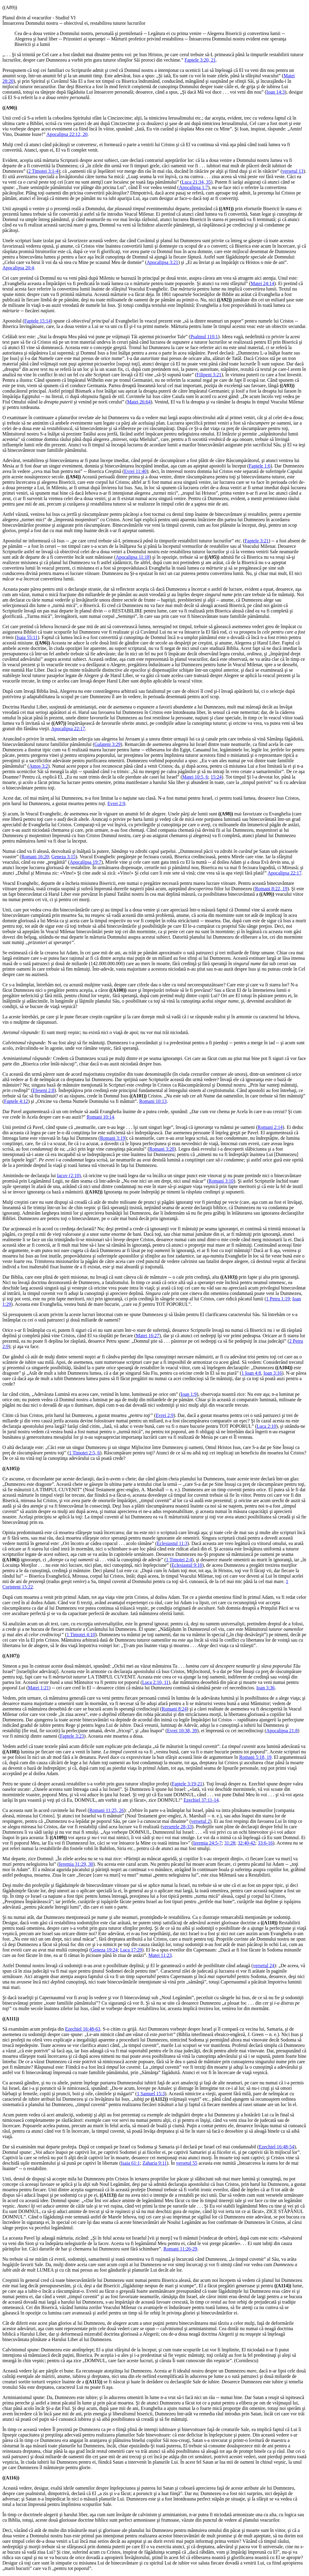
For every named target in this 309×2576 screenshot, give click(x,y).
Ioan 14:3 (275, 92)
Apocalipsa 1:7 (193, 187)
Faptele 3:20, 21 (200, 60)
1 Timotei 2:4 (179, 1559)
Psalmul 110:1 (204, 336)
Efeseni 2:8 (43, 1090)
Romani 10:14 (100, 1116)
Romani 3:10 (221, 1181)
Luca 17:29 (131, 1949)
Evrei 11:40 (135, 471)
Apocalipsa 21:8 (282, 1730)
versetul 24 (263, 1965)
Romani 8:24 (174, 1708)
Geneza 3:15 (63, 856)
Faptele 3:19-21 (187, 1783)
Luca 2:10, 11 (155, 1682)
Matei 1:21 (38, 1687)
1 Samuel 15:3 (151, 2093)
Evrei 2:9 (116, 803)
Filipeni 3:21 (208, 374)
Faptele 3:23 (72, 1736)
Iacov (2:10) (69, 1175)
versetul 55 (186, 2163)
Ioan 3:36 (265, 1687)
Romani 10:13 (153, 1101)
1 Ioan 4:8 (251, 1373)
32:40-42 (246, 1842)
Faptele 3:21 (257, 540)
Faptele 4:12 (16, 1101)
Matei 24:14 (262, 283)
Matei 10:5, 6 (195, 776)
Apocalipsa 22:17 (68, 728)
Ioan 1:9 (189, 1394)
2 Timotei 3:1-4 (43, 171)
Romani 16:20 (35, 856)
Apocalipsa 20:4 (18, 267)
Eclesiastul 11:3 (172, 1543)
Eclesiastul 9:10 (186, 1565)
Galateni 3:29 (107, 744)
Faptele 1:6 (260, 465)
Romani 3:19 (112, 1138)
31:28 (229, 1842)
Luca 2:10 (266, 1426)
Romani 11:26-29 (180, 2248)
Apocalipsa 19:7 (85, 862)
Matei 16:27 (147, 1335)
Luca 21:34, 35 (196, 182)
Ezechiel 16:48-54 (276, 2146)
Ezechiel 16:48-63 (82, 2029)
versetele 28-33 (177, 1826)
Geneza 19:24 (104, 1949)
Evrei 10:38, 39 (182, 1730)
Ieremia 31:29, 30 (76, 1864)
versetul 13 (293, 171)
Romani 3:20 (161, 1148)
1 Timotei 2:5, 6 (84, 1452)
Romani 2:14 (270, 1127)
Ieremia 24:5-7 (207, 1842)
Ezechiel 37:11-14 (200, 1800)
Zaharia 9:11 (154, 2163)
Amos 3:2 (38, 766)
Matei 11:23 (160, 1955)
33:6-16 (265, 1842)
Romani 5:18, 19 (255, 1757)
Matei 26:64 (139, 401)
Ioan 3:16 (272, 1373)
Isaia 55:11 (27, 637)
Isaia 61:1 (130, 2163)
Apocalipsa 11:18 (132, 557)
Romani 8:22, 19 (271, 888)
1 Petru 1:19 (278, 1298)
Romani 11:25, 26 (106, 1810)
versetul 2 (200, 1821)
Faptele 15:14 (37, 320)
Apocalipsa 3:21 (162, 262)
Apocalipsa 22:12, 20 (67, 134)
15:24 (216, 776)
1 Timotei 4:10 (81, 1634)
